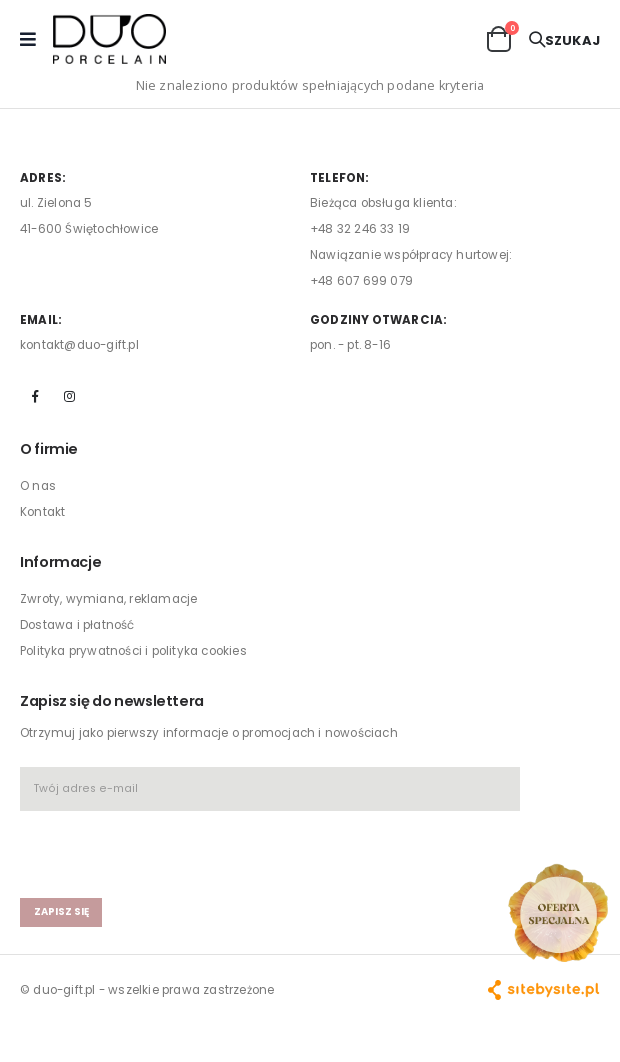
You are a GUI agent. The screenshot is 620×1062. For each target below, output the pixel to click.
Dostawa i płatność (77, 625)
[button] (499, 37)
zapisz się (61, 911)
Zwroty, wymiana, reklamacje (108, 599)
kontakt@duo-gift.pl (79, 345)
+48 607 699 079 (361, 281)
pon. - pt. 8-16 (350, 345)
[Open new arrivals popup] (558, 913)
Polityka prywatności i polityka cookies (133, 651)
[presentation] (137, 846)
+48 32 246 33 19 (360, 229)
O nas (38, 486)
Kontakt (42, 512)
